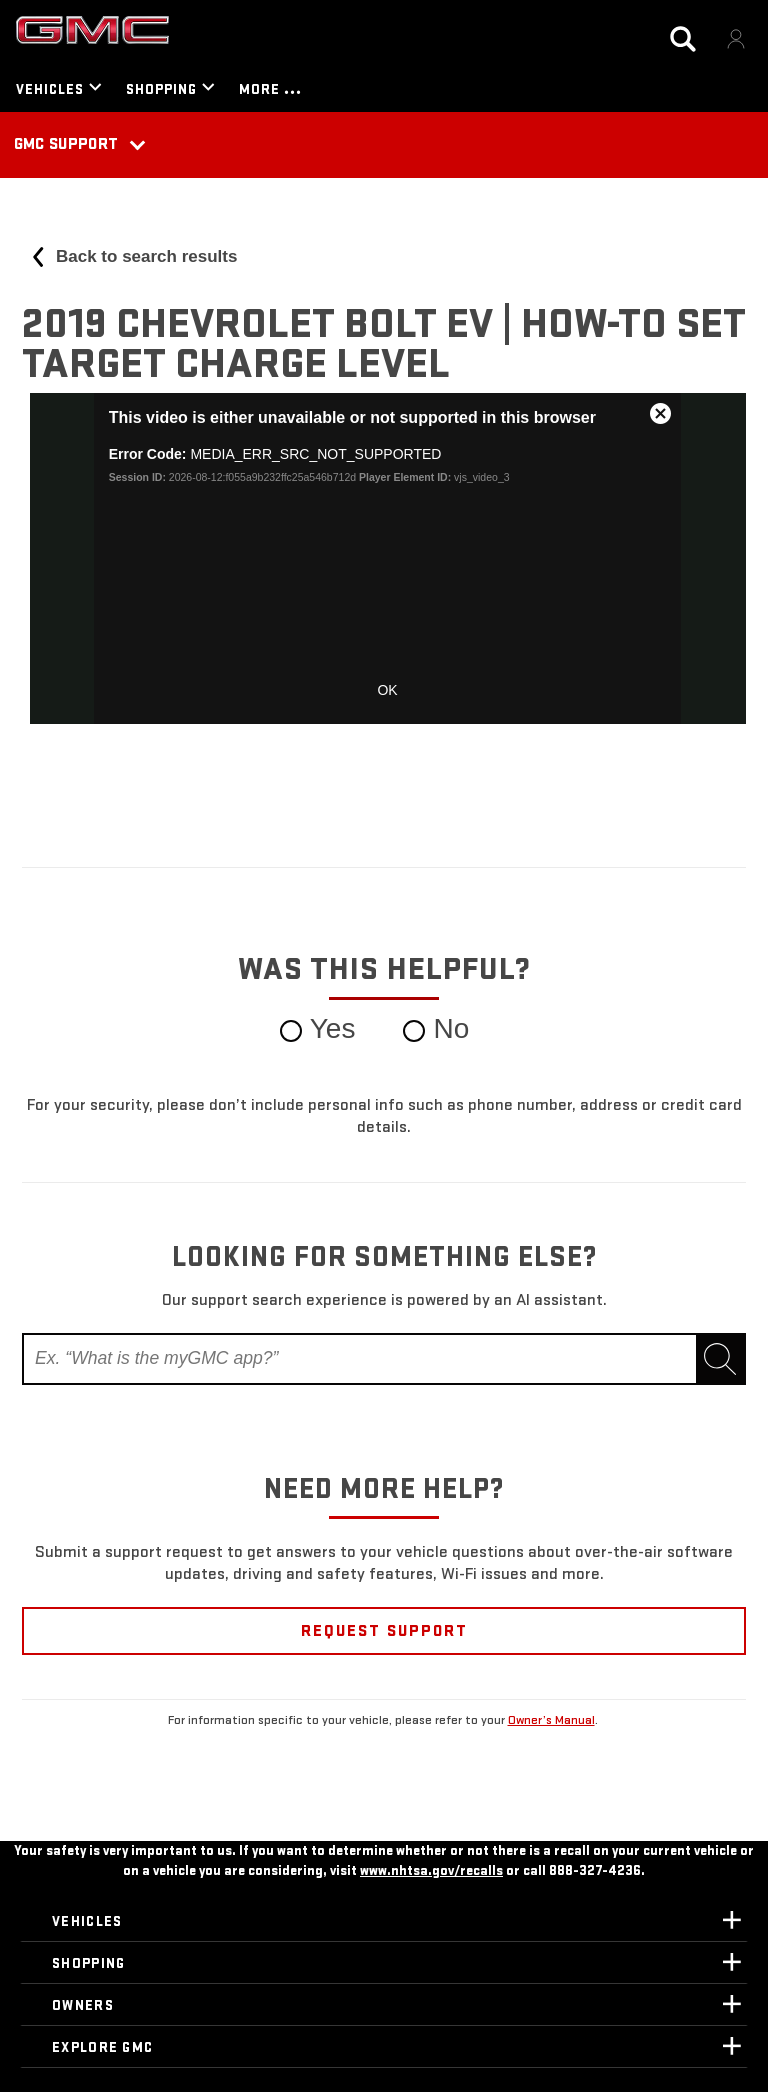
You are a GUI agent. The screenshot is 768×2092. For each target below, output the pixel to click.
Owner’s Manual (551, 1720)
